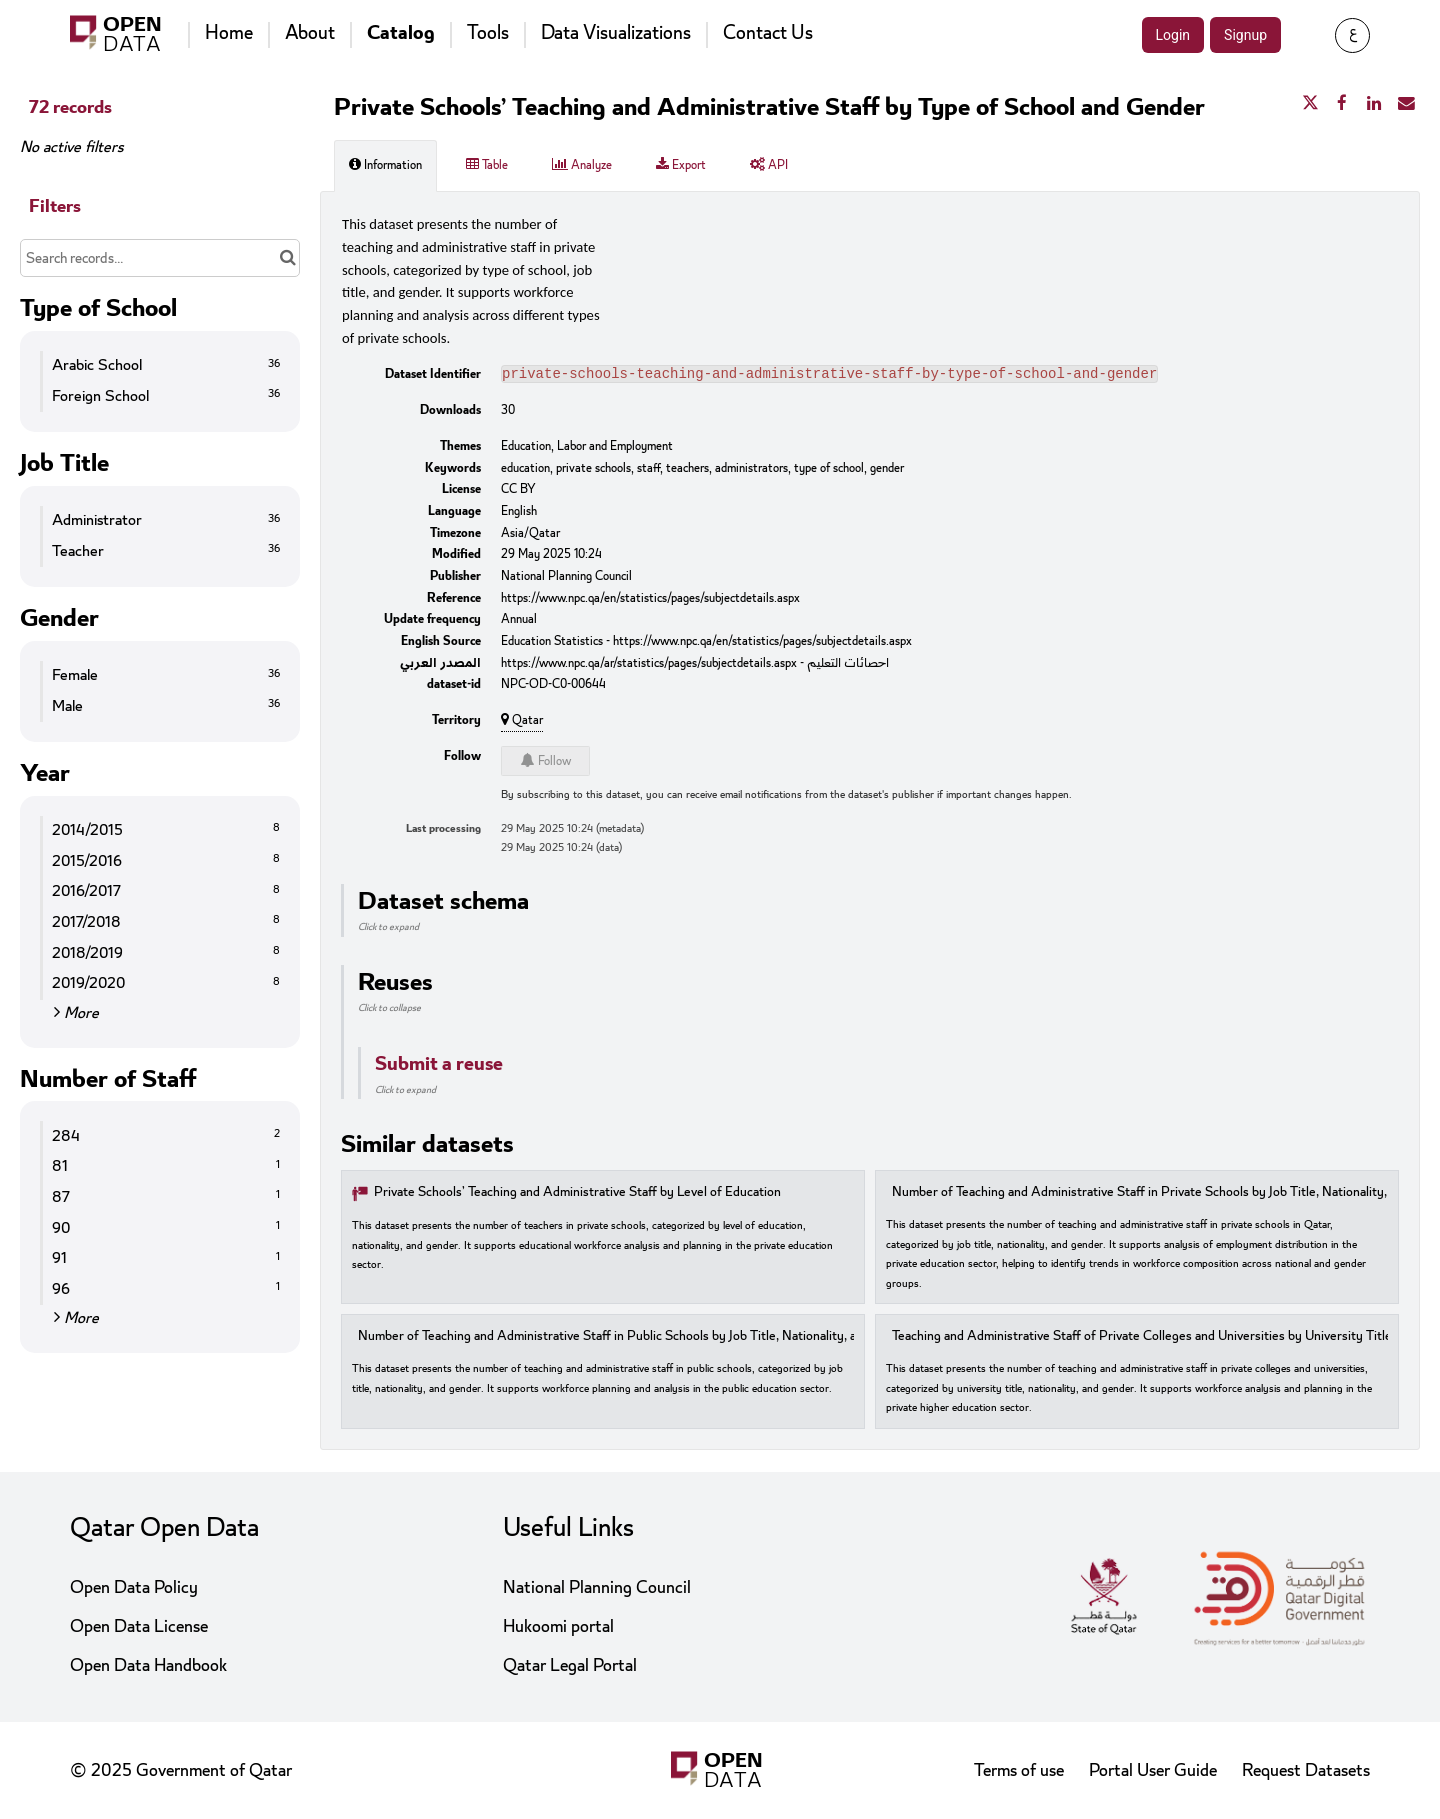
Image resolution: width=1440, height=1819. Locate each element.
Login (1173, 35)
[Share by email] (1406, 104)
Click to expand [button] (388, 929)
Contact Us (768, 33)
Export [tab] (681, 165)
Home (229, 33)
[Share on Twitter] (1310, 104)
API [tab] (769, 165)
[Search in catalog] (287, 258)
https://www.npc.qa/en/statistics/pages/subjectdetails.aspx (650, 600)
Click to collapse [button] (389, 1010)
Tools (488, 33)
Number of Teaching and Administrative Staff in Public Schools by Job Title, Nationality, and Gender (637, 1338)
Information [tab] (385, 165)
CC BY (518, 491)
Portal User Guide (1153, 1770)
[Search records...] (160, 258)
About (310, 33)
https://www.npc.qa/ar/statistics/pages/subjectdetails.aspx (649, 665)
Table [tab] (487, 165)
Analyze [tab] (582, 165)
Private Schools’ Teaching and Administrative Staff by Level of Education (577, 1194)
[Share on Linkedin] (1374, 104)
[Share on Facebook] (1342, 104)
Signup (1245, 35)
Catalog (401, 33)
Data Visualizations (616, 33)
